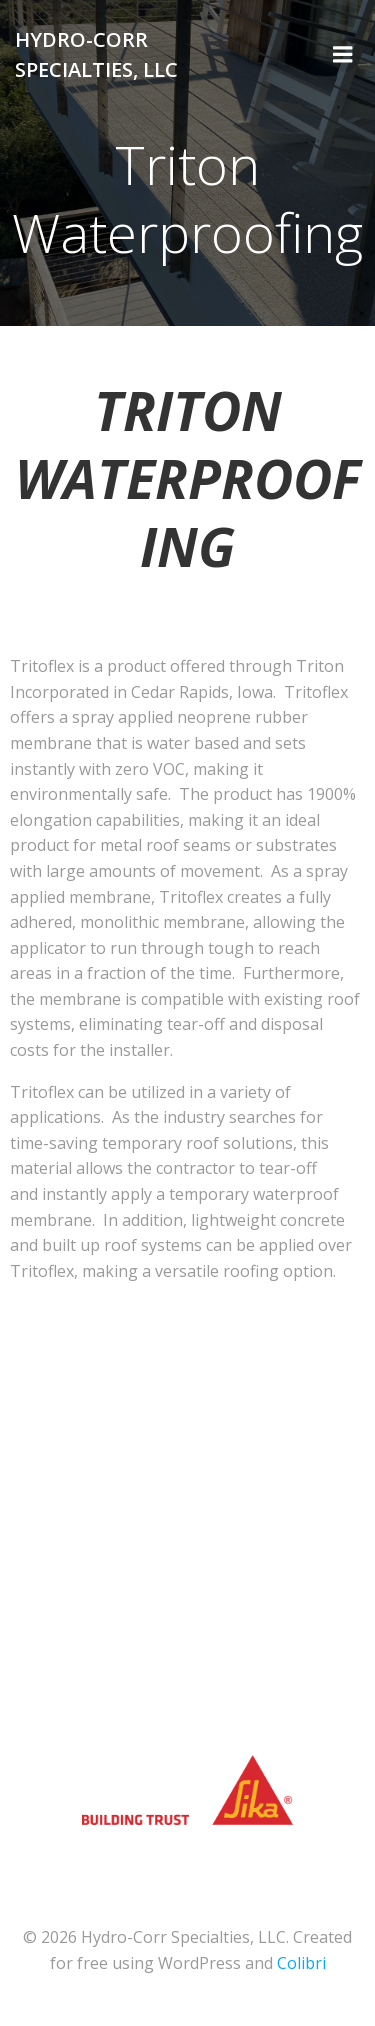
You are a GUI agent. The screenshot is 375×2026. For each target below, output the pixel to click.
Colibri (301, 1963)
